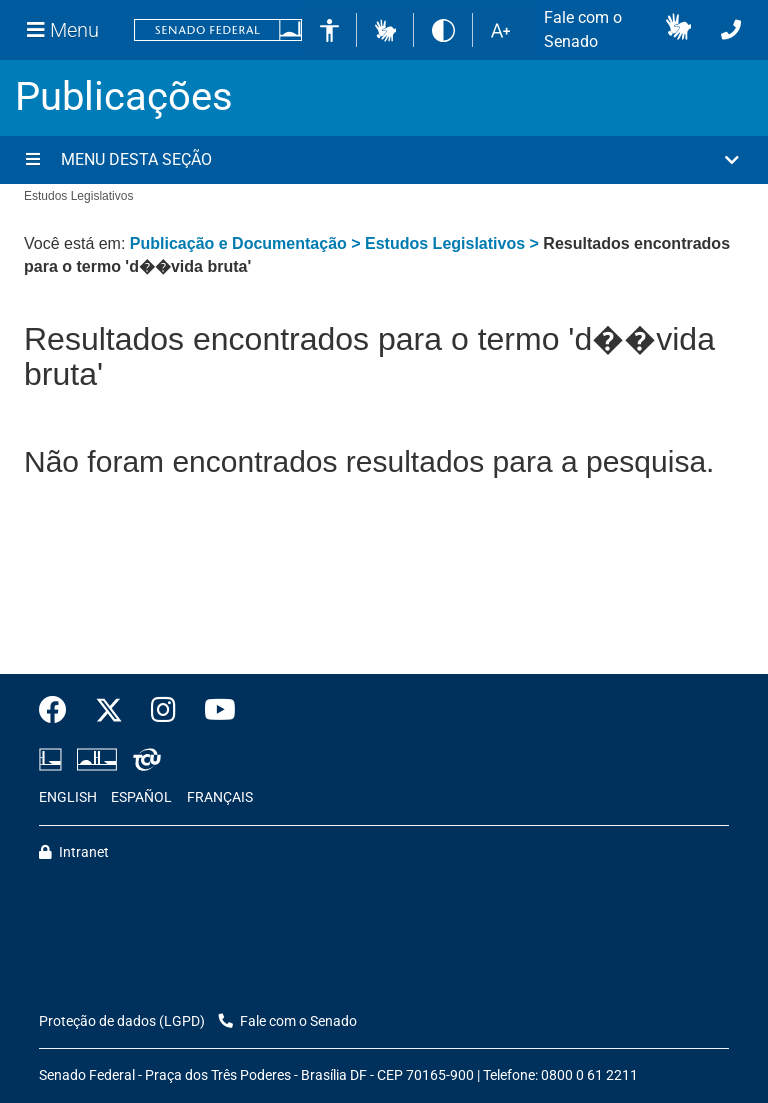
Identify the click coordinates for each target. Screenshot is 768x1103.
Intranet (74, 852)
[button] (385, 29)
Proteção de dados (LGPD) (122, 1021)
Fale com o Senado (583, 29)
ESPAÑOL (141, 797)
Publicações (124, 96)
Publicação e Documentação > (247, 243)
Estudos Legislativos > (454, 243)
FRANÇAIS (220, 797)
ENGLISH (68, 797)
